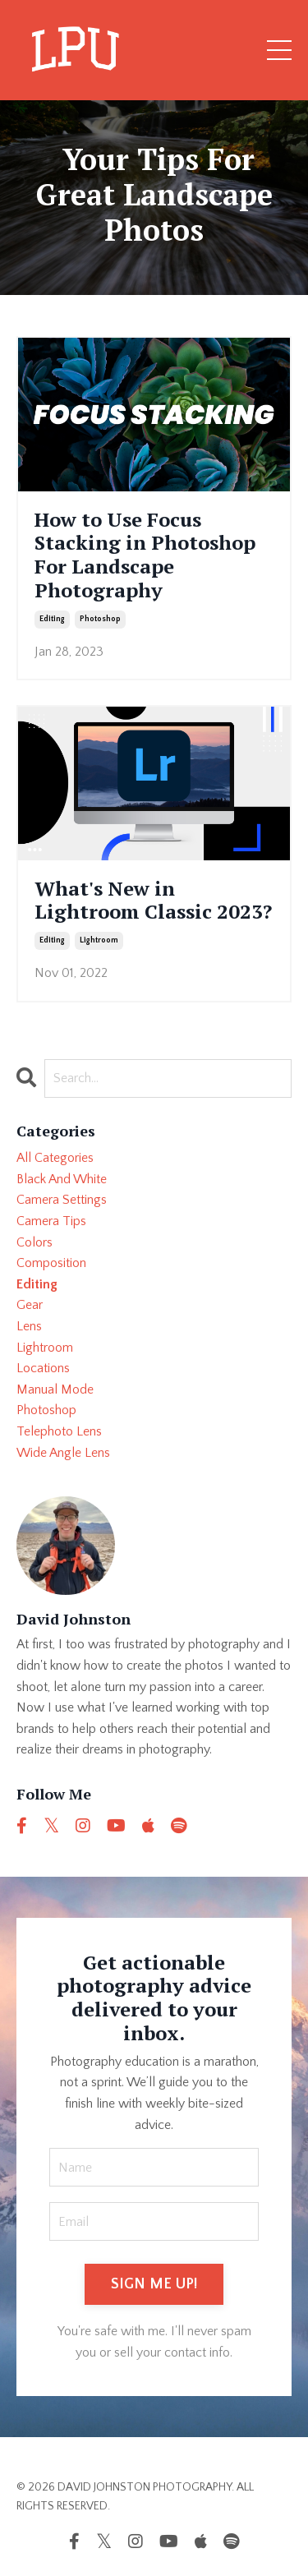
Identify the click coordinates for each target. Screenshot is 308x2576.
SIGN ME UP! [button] (154, 2284)
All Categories (55, 1157)
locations (43, 1368)
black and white (61, 1179)
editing (52, 619)
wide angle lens (63, 1452)
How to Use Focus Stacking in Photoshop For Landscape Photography (144, 555)
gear (29, 1304)
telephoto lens (59, 1431)
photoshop (100, 619)
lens (29, 1326)
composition (51, 1263)
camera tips (51, 1221)
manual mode (55, 1389)
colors (34, 1242)
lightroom (99, 940)
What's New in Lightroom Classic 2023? (153, 900)
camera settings (61, 1199)
